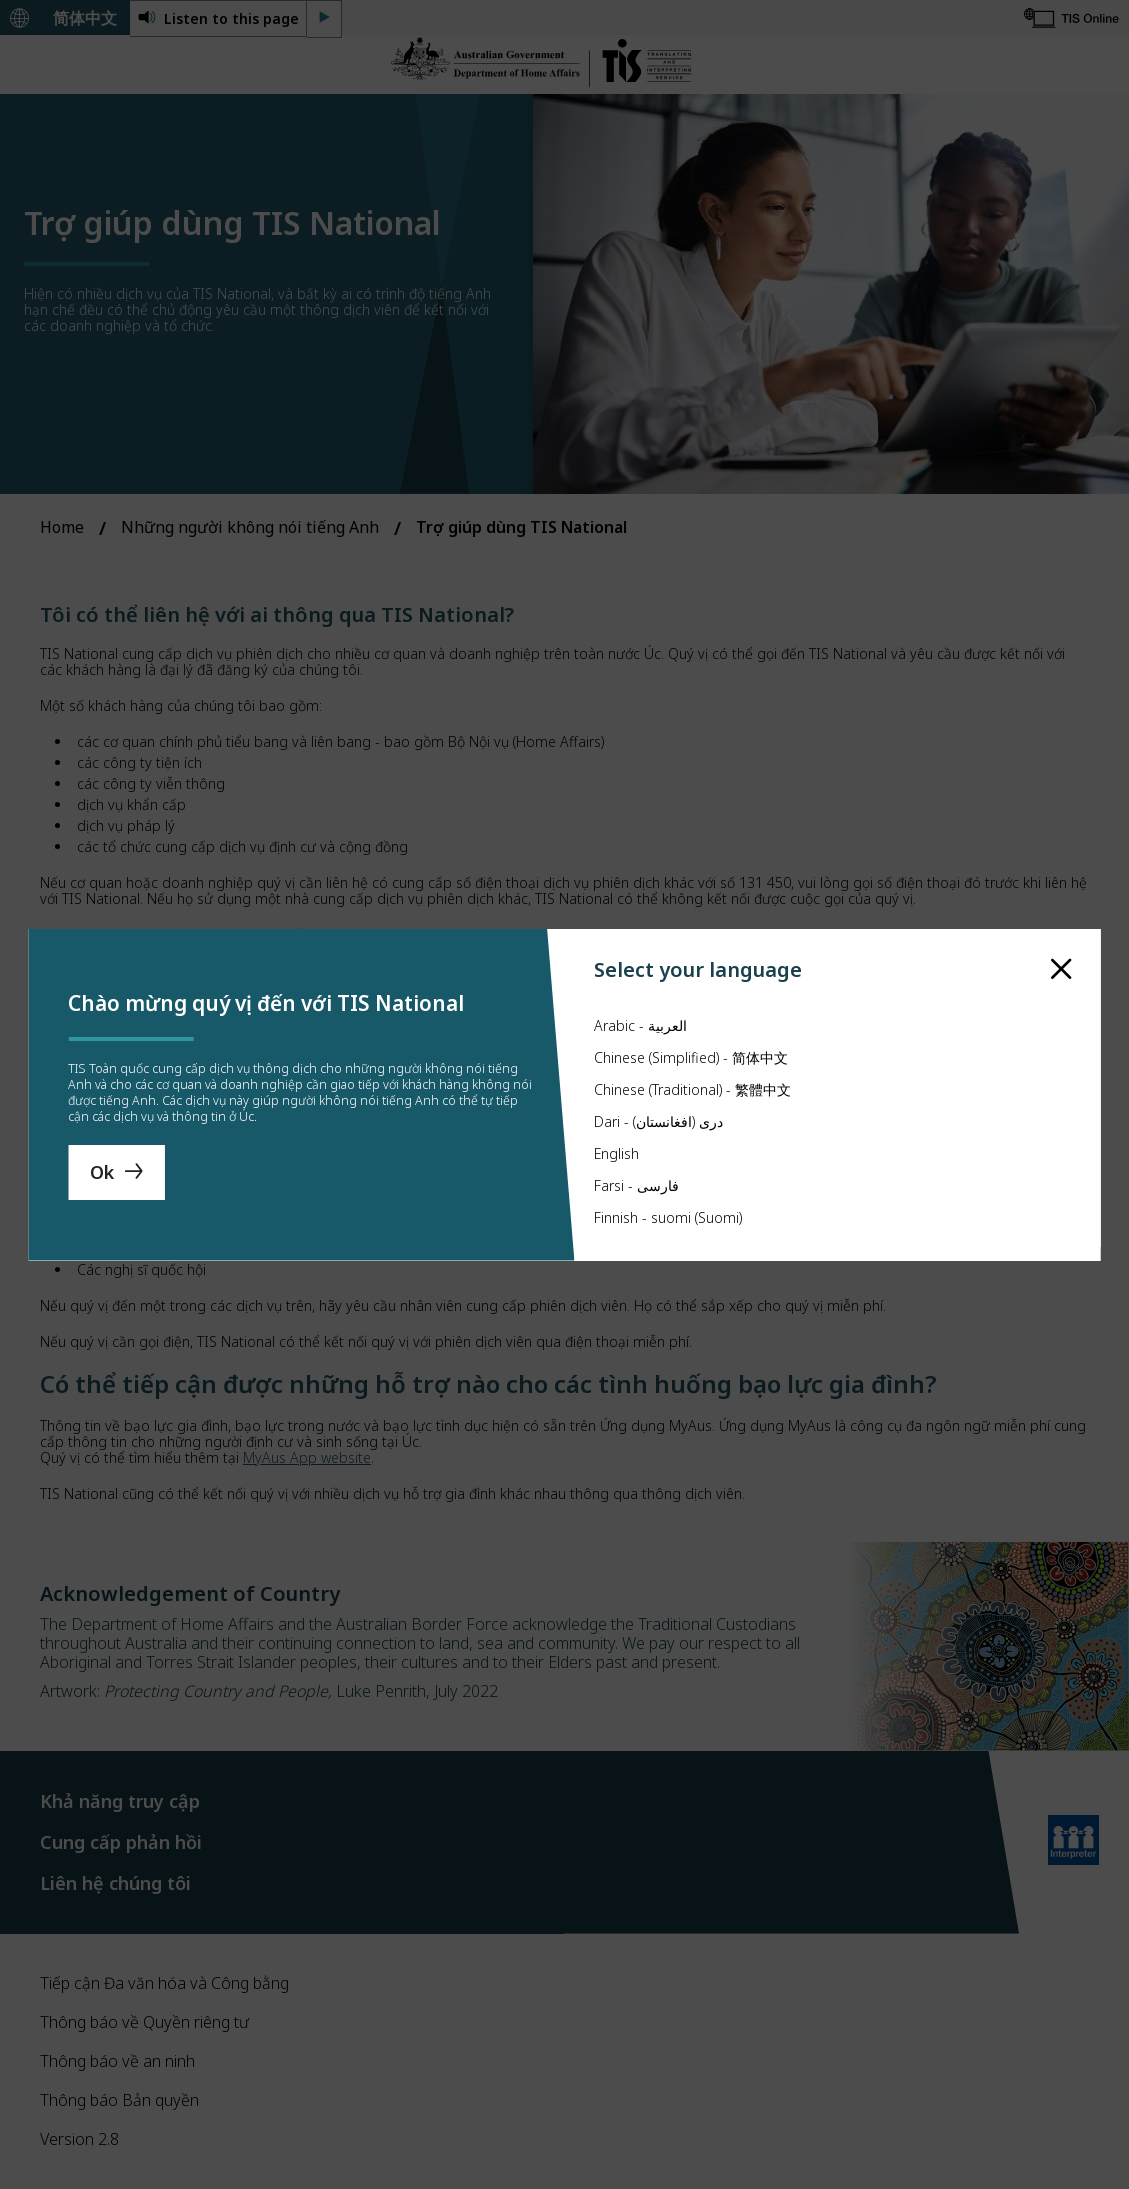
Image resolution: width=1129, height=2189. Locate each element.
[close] (1061, 920)
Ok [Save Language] (102, 1172)
